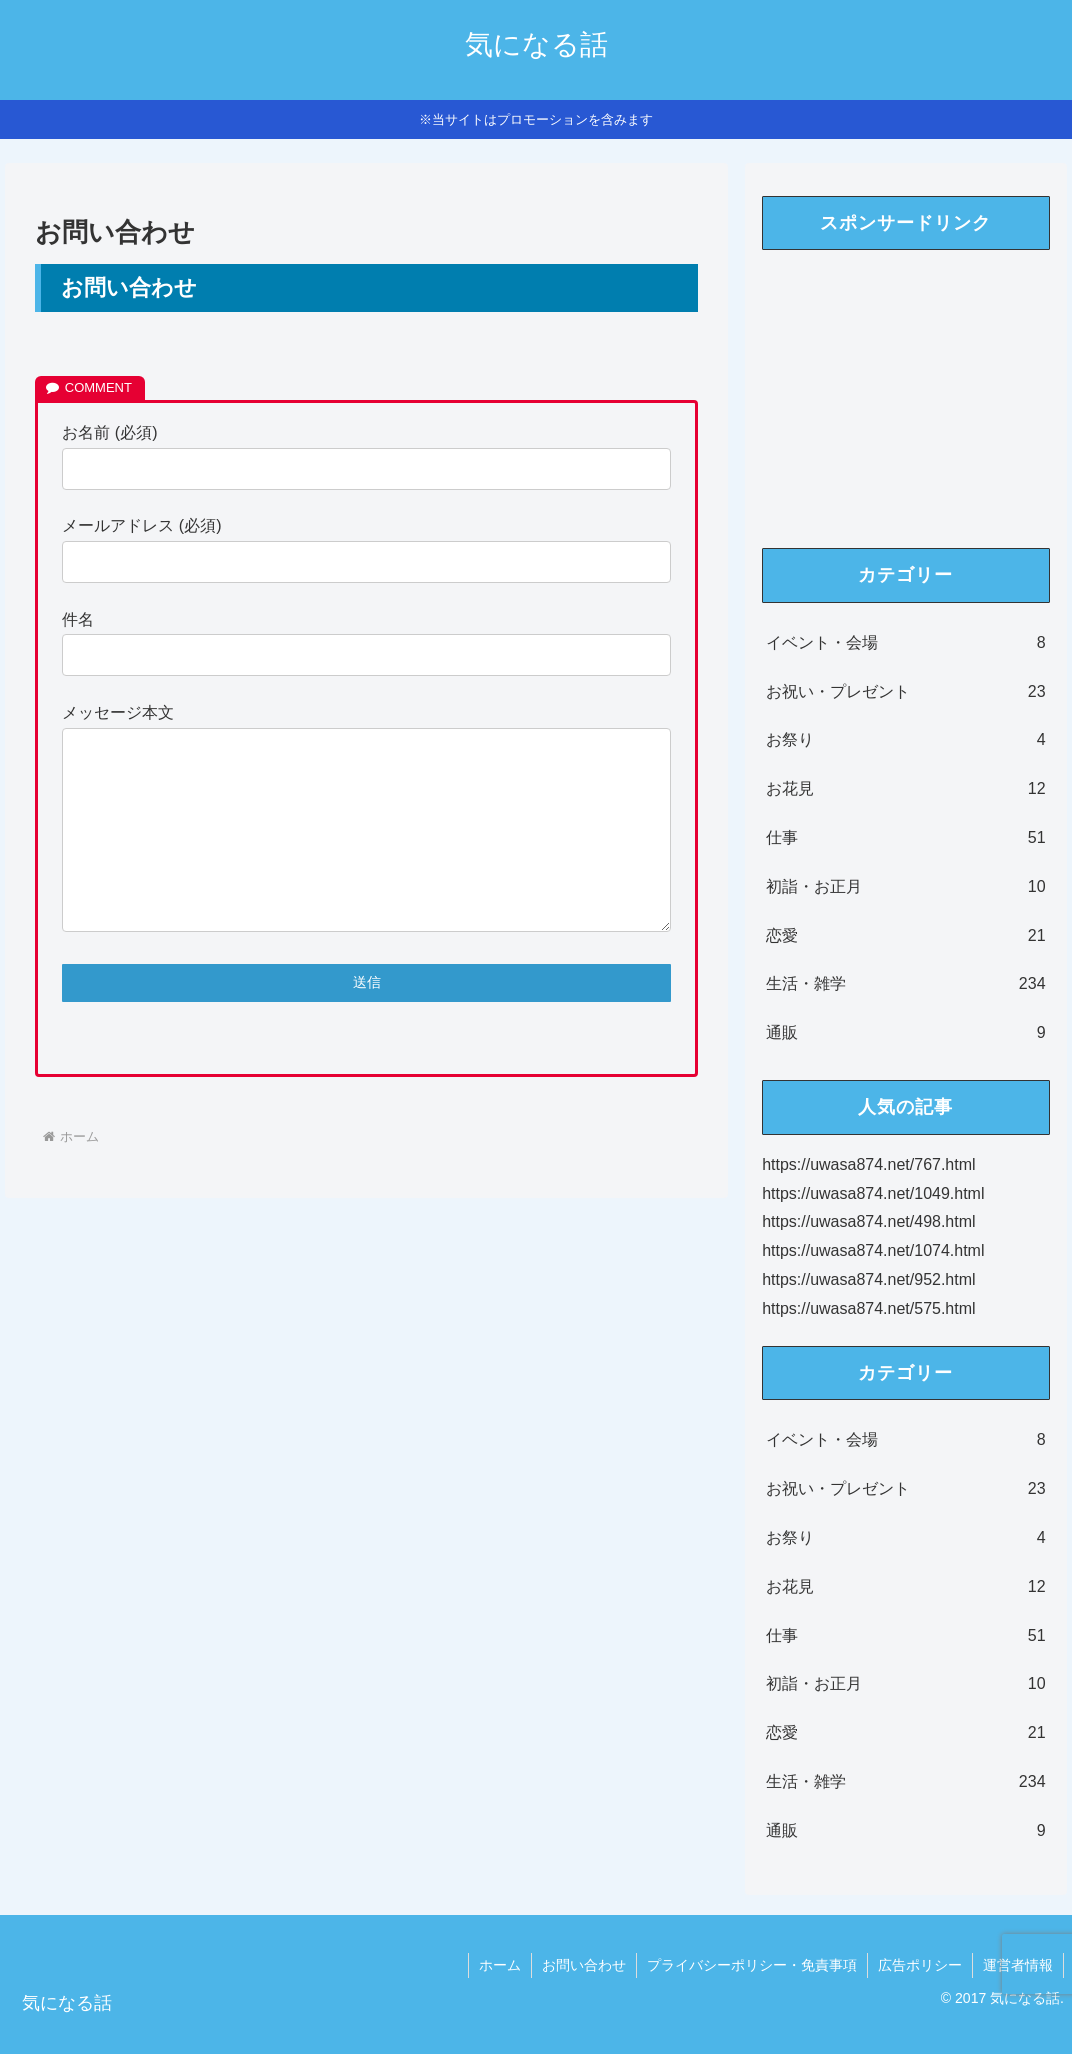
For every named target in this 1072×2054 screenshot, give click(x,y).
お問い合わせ (584, 1965)
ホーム (500, 1965)
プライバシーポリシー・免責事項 (752, 1965)
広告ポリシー (920, 1965)
